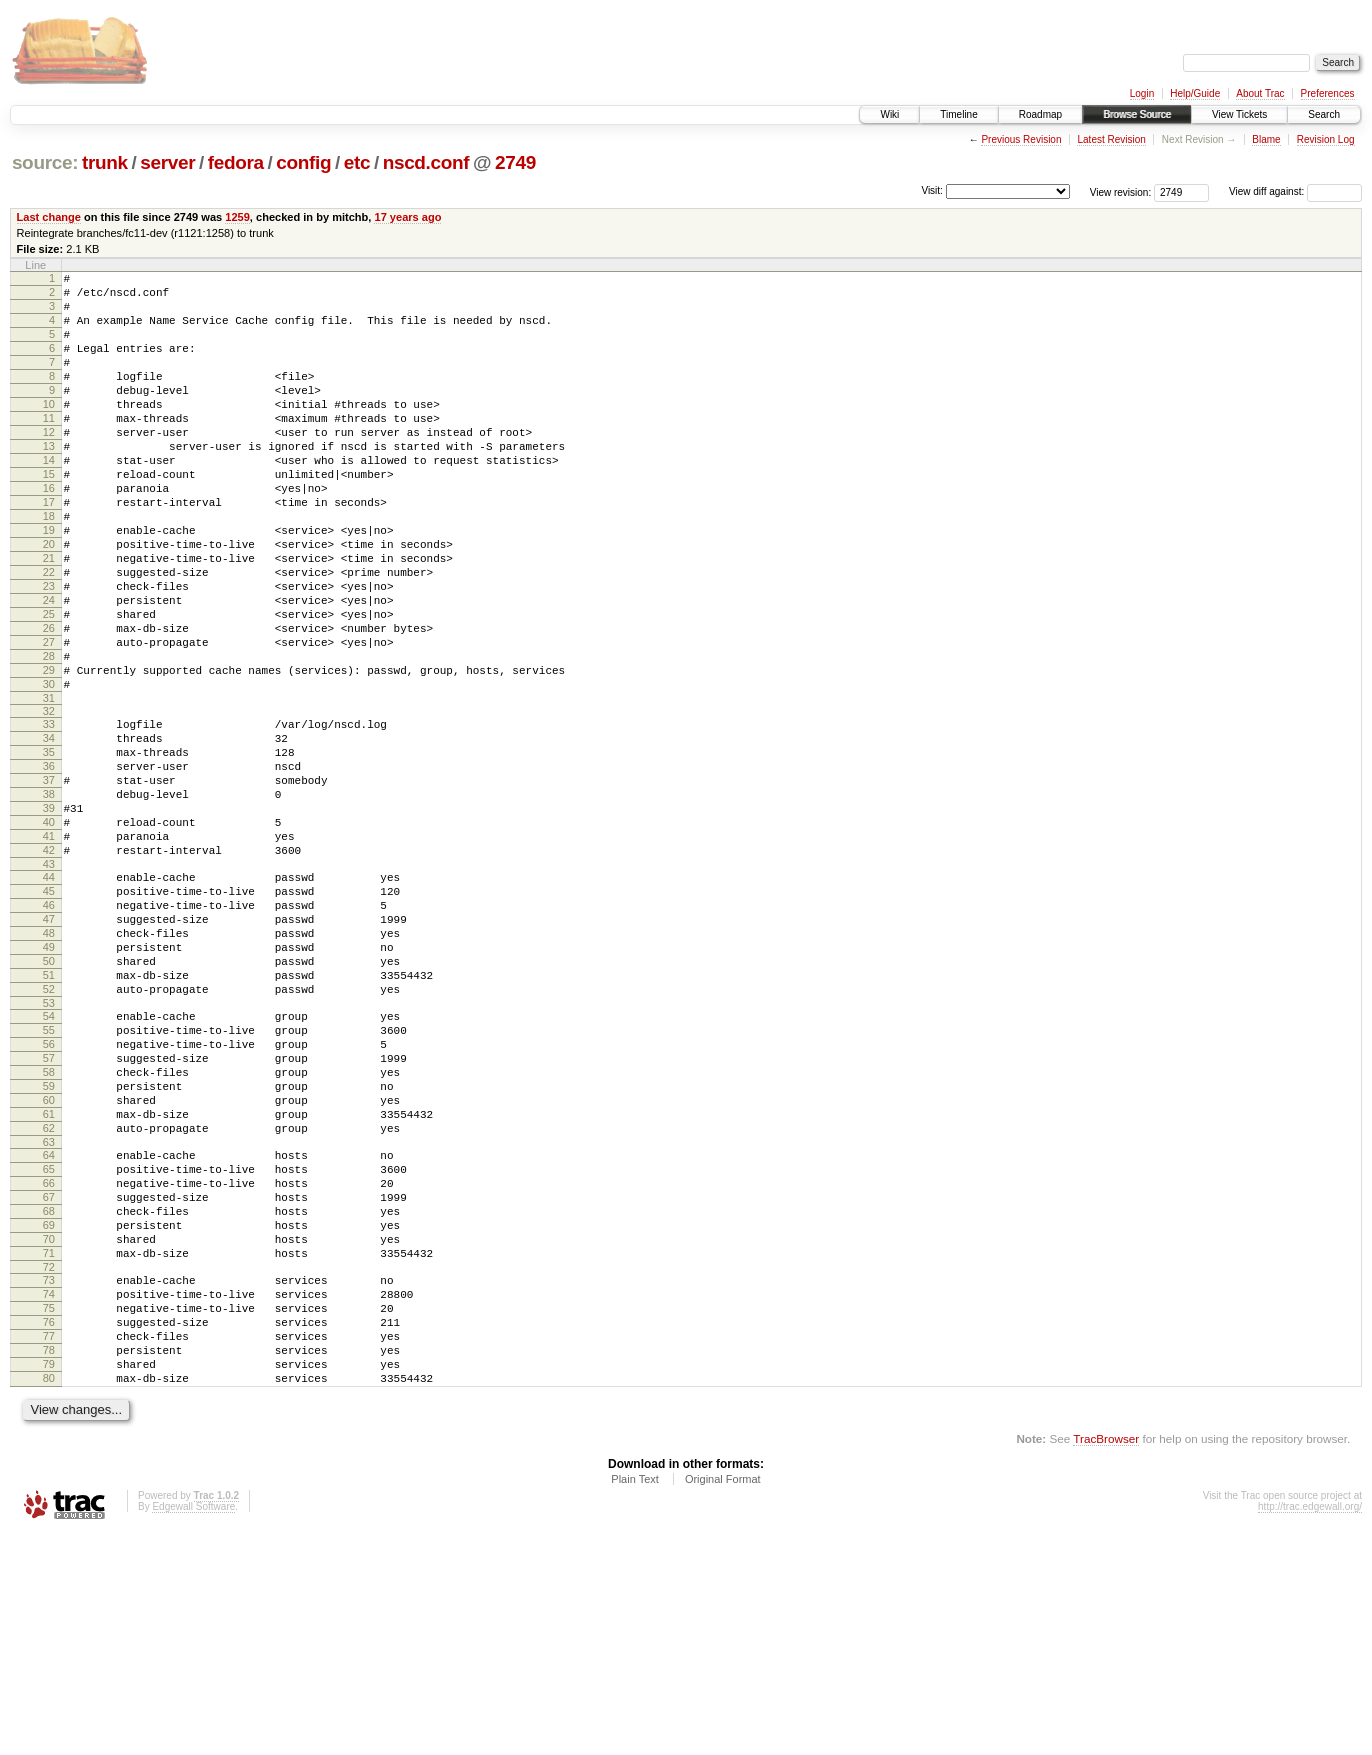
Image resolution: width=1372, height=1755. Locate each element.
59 (49, 1248)
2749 (515, 162)
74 (49, 1495)
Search (1324, 114)
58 (49, 1231)
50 (49, 1099)
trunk (105, 162)
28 (49, 737)
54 (49, 1163)
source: (45, 162)
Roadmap (1040, 114)
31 (49, 788)
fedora (236, 162)
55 (49, 1180)
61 (49, 1282)
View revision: (1121, 191)
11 (49, 448)
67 (49, 1380)
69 (49, 1414)
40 (49, 933)
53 (49, 1150)
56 (49, 1197)
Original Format (723, 1701)
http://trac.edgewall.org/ (1310, 1728)
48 (49, 1065)
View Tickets (1239, 114)
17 (49, 550)
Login (1142, 93)
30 (49, 771)
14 (49, 499)
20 (49, 601)
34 (49, 831)
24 (49, 669)
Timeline (958, 114)
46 (49, 1031)
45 (49, 1014)
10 (49, 431)
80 (49, 1597)
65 (49, 1346)
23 (49, 652)
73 (49, 1478)
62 (49, 1299)
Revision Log (1326, 139)
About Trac (1260, 93)
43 (49, 984)
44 (49, 997)
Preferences (1328, 93)
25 (49, 686)
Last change (49, 217)
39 (49, 916)
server (167, 162)
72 (49, 1465)
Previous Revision (1021, 139)
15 (49, 516)
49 (49, 1082)
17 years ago (407, 217)
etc (357, 162)
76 (49, 1529)
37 (49, 882)
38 (49, 899)
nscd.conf (426, 162)
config (303, 162)
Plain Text (635, 1701)
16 (49, 533)
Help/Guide (1195, 93)
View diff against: (1295, 191)
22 (49, 635)
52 (49, 1133)
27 (49, 720)
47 (49, 1048)
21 (49, 618)
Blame (1266, 139)
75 (49, 1512)
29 (49, 754)
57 (49, 1214)
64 (49, 1329)
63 (49, 1316)
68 (49, 1397)
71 (49, 1448)
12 (49, 465)
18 (49, 567)
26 (49, 703)
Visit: (932, 190)
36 (49, 865)
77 (49, 1546)
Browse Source (1137, 114)
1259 (237, 217)
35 (49, 848)
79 (49, 1580)
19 (49, 584)
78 (49, 1563)
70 (49, 1431)
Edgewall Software (193, 1728)
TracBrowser (1106, 1660)
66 (49, 1363)
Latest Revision (1111, 139)
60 (49, 1265)
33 (49, 814)
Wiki (889, 114)
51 (49, 1116)
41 (49, 950)
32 (49, 801)
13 (49, 482)
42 (49, 967)
